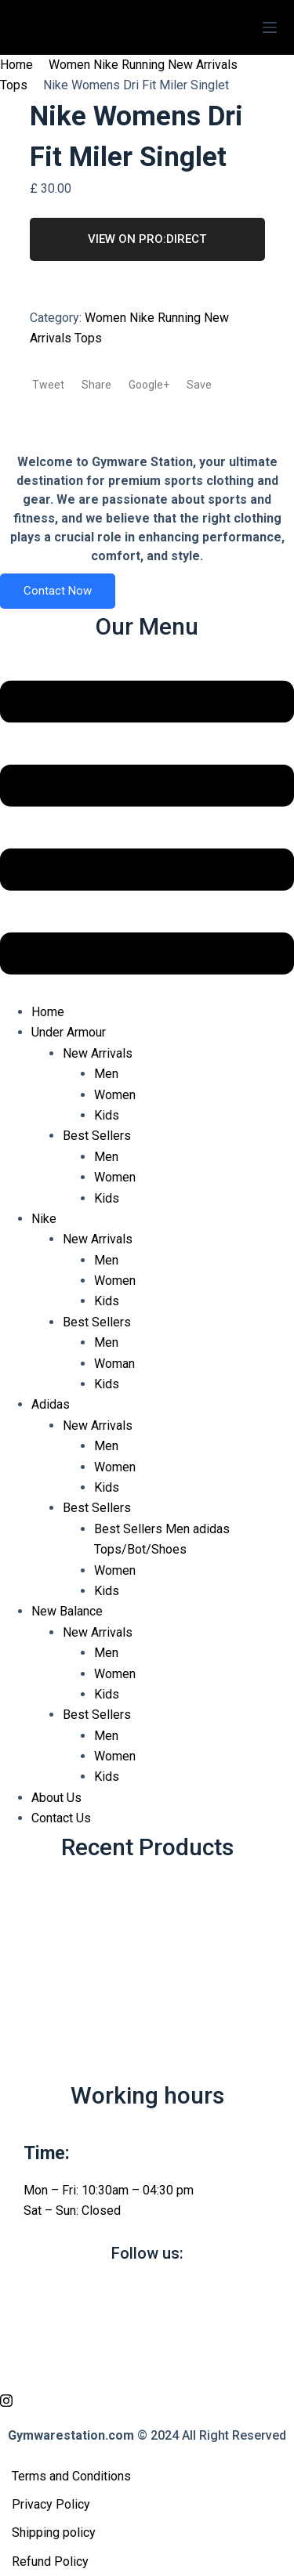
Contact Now (58, 591)
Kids (106, 1115)
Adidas (50, 1404)
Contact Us (61, 1818)
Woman (114, 1363)
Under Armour (68, 1032)
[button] (147, 831)
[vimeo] (147, 2363)
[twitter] (147, 2327)
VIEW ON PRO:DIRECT (147, 239)
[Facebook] (147, 2291)
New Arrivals (97, 1053)
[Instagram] (147, 2400)
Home (16, 64)
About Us (56, 1797)
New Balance (67, 1611)
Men (106, 1073)
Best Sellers (97, 1135)
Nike (43, 1218)
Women (115, 1094)
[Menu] (270, 27)
